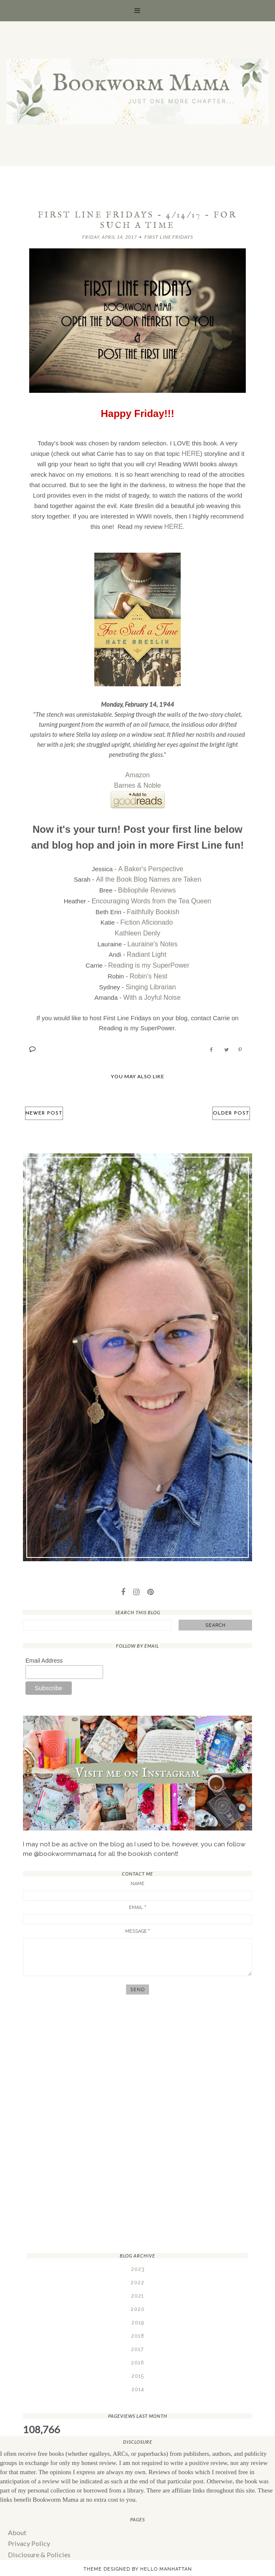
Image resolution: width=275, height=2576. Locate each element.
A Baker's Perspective (150, 866)
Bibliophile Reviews (147, 886)
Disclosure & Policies (37, 2542)
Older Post (229, 1102)
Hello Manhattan (166, 2556)
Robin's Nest (148, 966)
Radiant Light (146, 946)
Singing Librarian (150, 976)
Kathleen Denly (137, 926)
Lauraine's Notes (152, 936)
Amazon (137, 773)
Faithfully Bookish (153, 906)
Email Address (44, 1650)
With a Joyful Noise (152, 986)
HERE (191, 453)
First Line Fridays (168, 237)
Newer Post (46, 1102)
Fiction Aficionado (146, 916)
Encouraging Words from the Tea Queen (151, 896)
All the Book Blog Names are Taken (148, 876)
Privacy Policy (28, 2531)
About (16, 2521)
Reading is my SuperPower (149, 956)
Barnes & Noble (137, 784)
